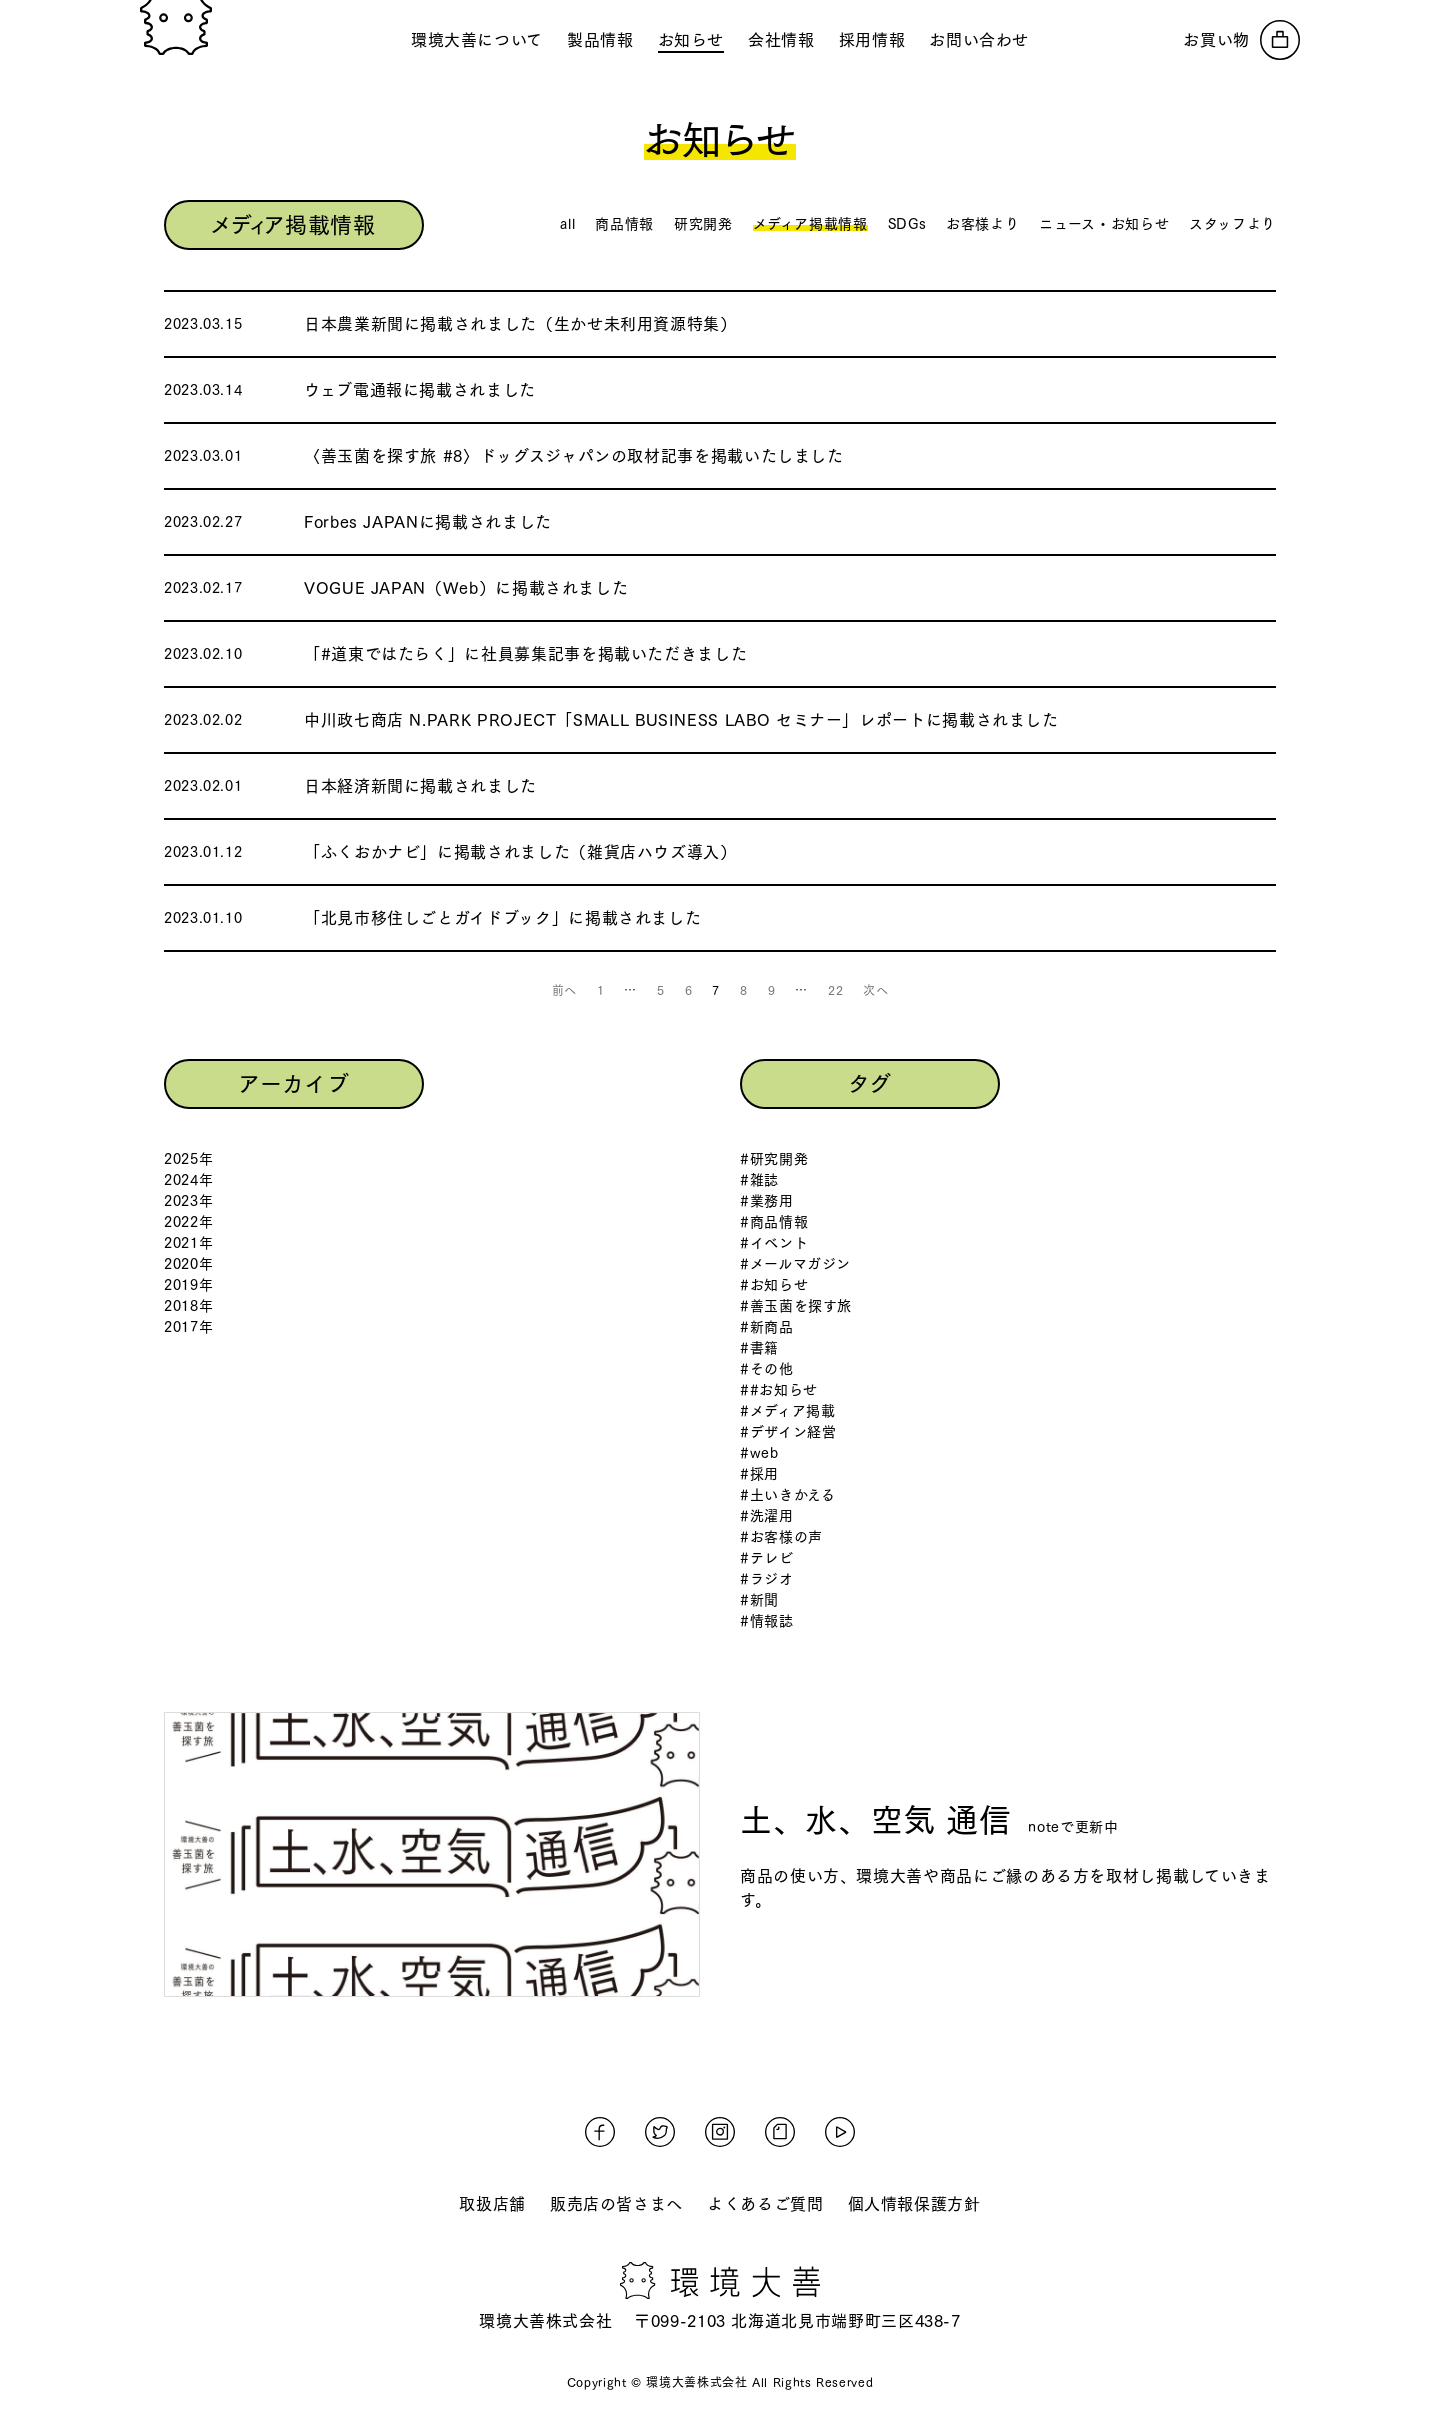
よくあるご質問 (765, 2204)
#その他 (767, 1369)
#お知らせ (774, 1285)
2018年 (188, 1306)
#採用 (759, 1474)
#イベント (774, 1243)
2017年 (188, 1327)
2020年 (188, 1264)
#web (759, 1453)
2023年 (188, 1201)
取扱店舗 (492, 2204)
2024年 (188, 1180)
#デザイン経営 (788, 1432)
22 (835, 990)
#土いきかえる (787, 1495)
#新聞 (759, 1600)
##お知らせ (779, 1390)
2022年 (188, 1222)
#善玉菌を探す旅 (796, 1306)
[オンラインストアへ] (1241, 40)
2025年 (188, 1159)
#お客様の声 (781, 1537)
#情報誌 (767, 1621)
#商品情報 (774, 1222)
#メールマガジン (795, 1264)
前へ (564, 990)
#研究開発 (774, 1159)
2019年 (188, 1285)
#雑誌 (759, 1180)
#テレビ (767, 1558)
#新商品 (767, 1327)
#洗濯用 (767, 1516)
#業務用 (767, 1201)
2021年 (188, 1243)
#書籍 (759, 1348)
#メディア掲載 (787, 1411)
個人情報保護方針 (914, 2204)
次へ (875, 990)
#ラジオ (767, 1579)
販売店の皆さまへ (616, 2204)
